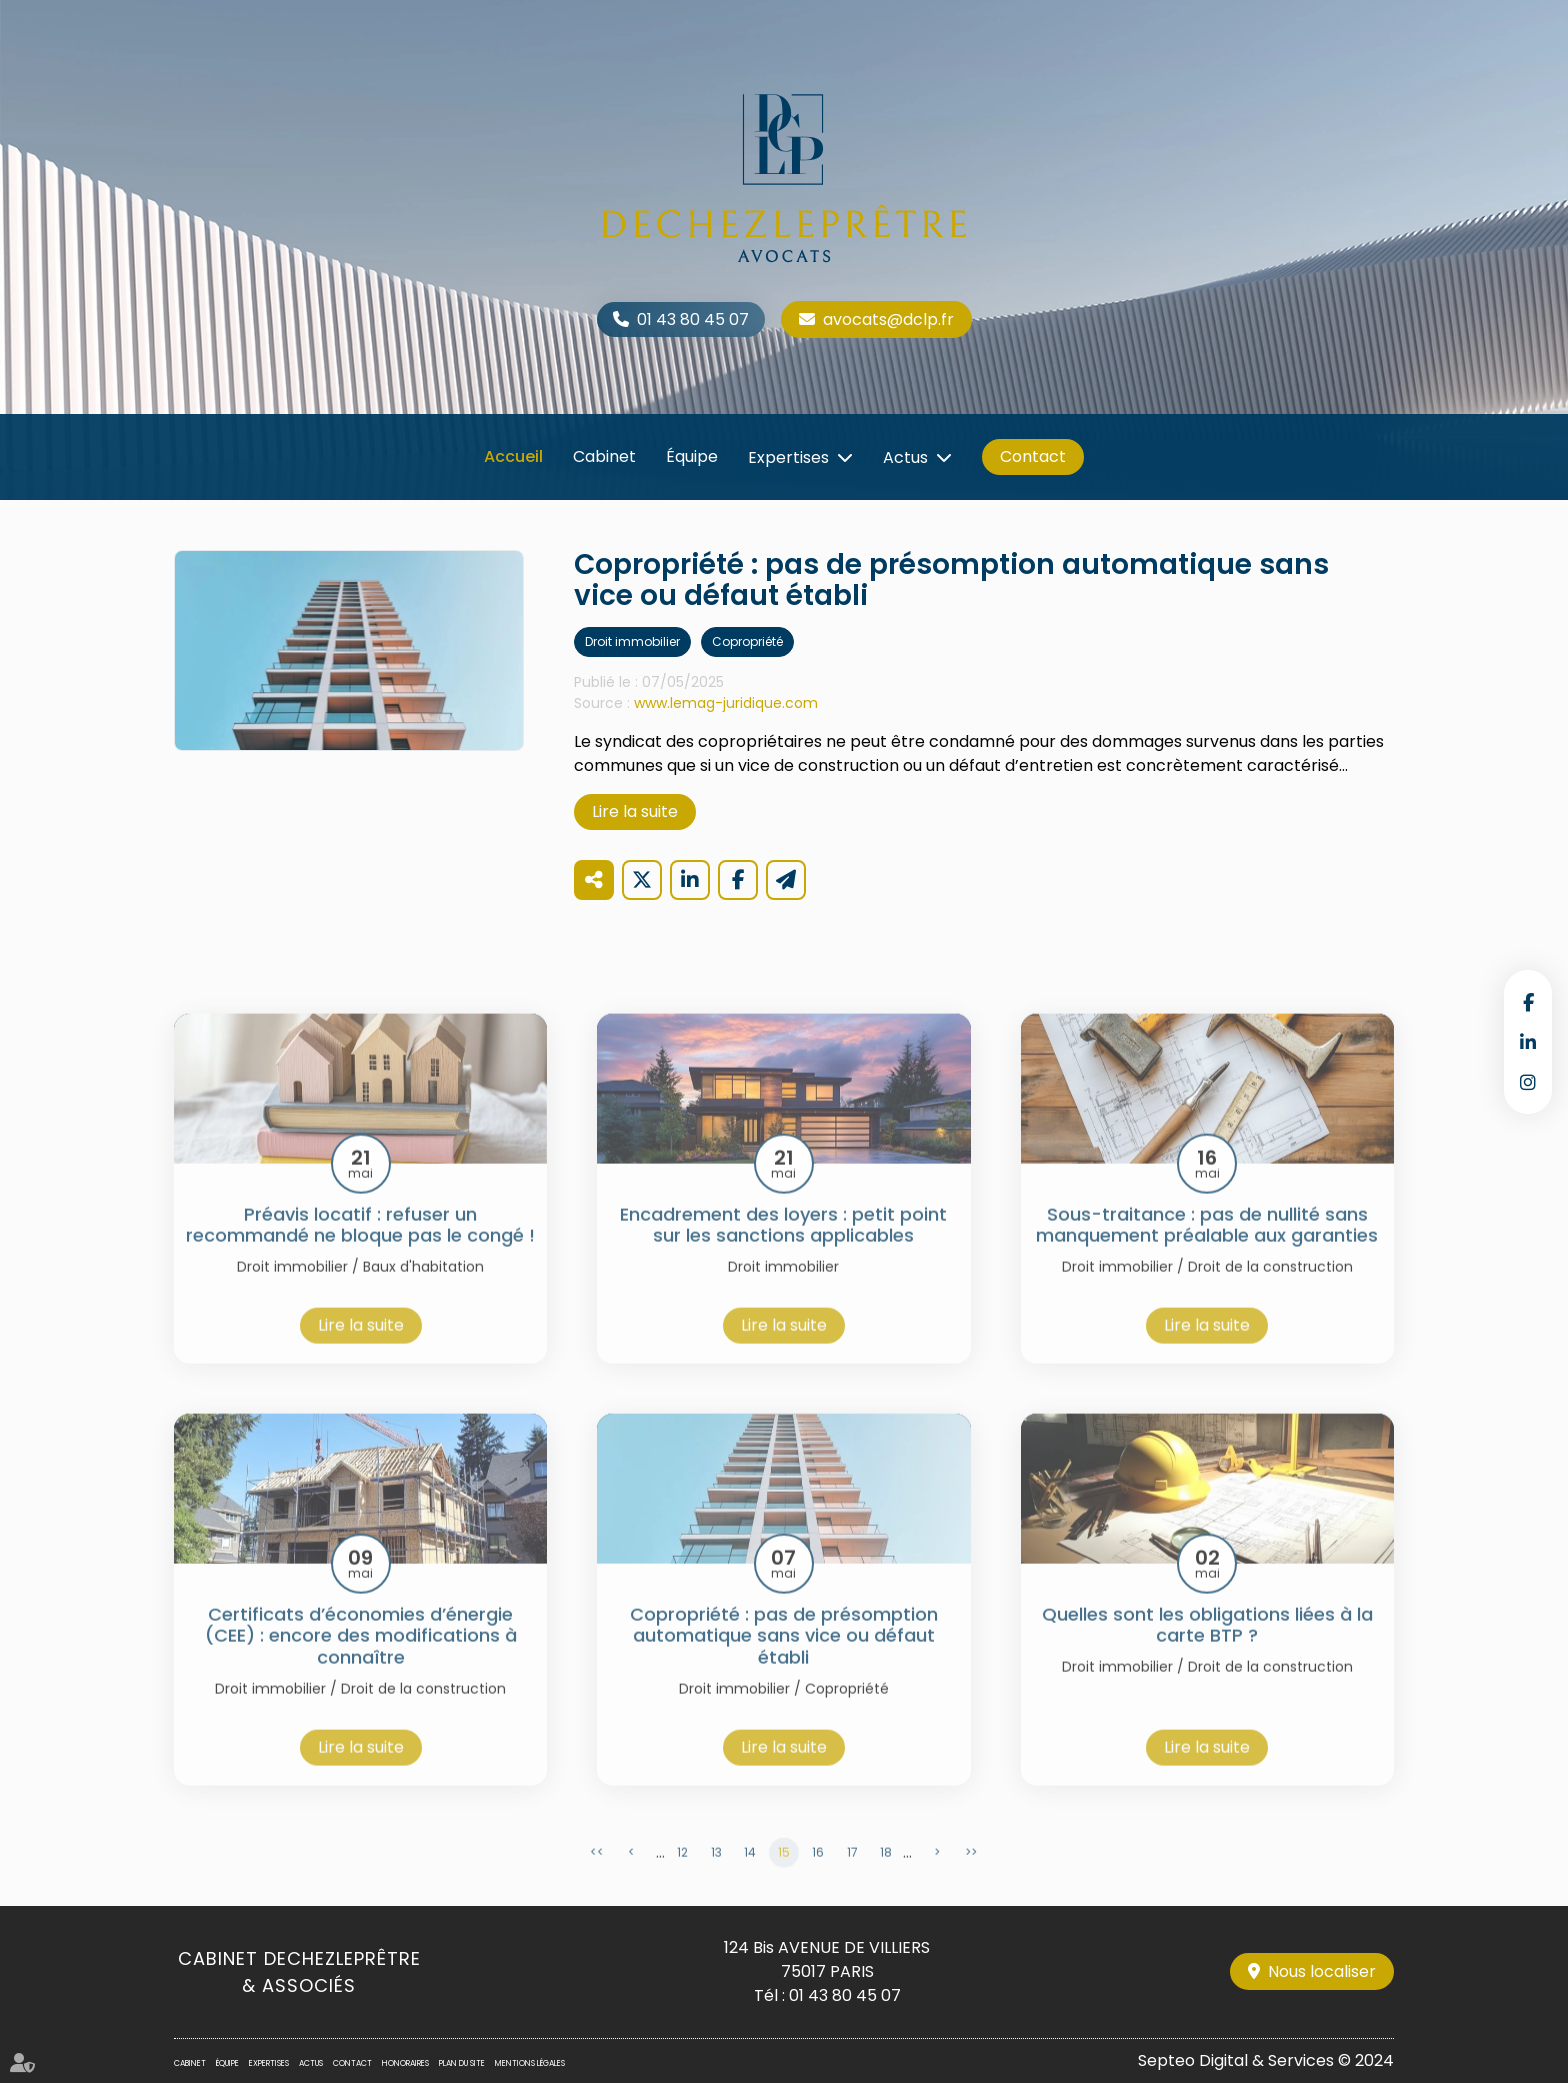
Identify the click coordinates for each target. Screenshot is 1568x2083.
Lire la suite (635, 811)
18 (886, 1876)
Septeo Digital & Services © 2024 (1266, 2060)
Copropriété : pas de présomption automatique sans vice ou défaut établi (784, 1659)
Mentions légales (530, 2063)
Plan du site (462, 2063)
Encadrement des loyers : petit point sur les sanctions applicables (783, 1248)
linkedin (1528, 1042)
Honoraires (405, 2063)
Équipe (692, 456)
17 (852, 1876)
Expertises (788, 457)
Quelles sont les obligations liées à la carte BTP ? (1207, 1648)
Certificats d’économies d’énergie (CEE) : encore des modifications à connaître (361, 1659)
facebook (1528, 1002)
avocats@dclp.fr (888, 319)
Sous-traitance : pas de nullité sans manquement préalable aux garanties (1207, 1248)
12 (682, 1876)
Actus (905, 457)
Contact (1033, 456)
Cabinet (604, 456)
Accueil (513, 456)
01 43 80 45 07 (693, 319)
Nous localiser (1322, 1971)
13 (716, 1876)
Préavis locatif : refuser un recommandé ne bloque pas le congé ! (360, 1248)
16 (818, 1876)
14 (750, 1876)
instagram (1528, 1082)
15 (784, 1876)
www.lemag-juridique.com (726, 703)
